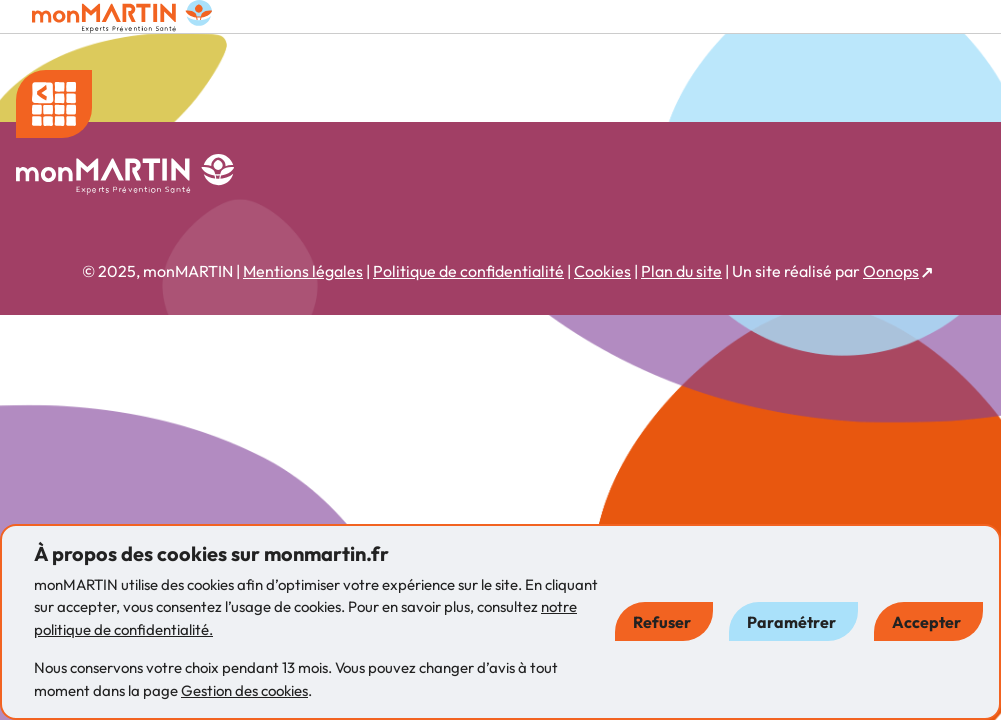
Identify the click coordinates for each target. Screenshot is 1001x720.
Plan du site (681, 271)
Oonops (891, 271)
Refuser (662, 622)
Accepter (926, 622)
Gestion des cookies (244, 690)
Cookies (602, 271)
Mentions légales (303, 271)
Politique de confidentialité (468, 271)
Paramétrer (791, 622)
